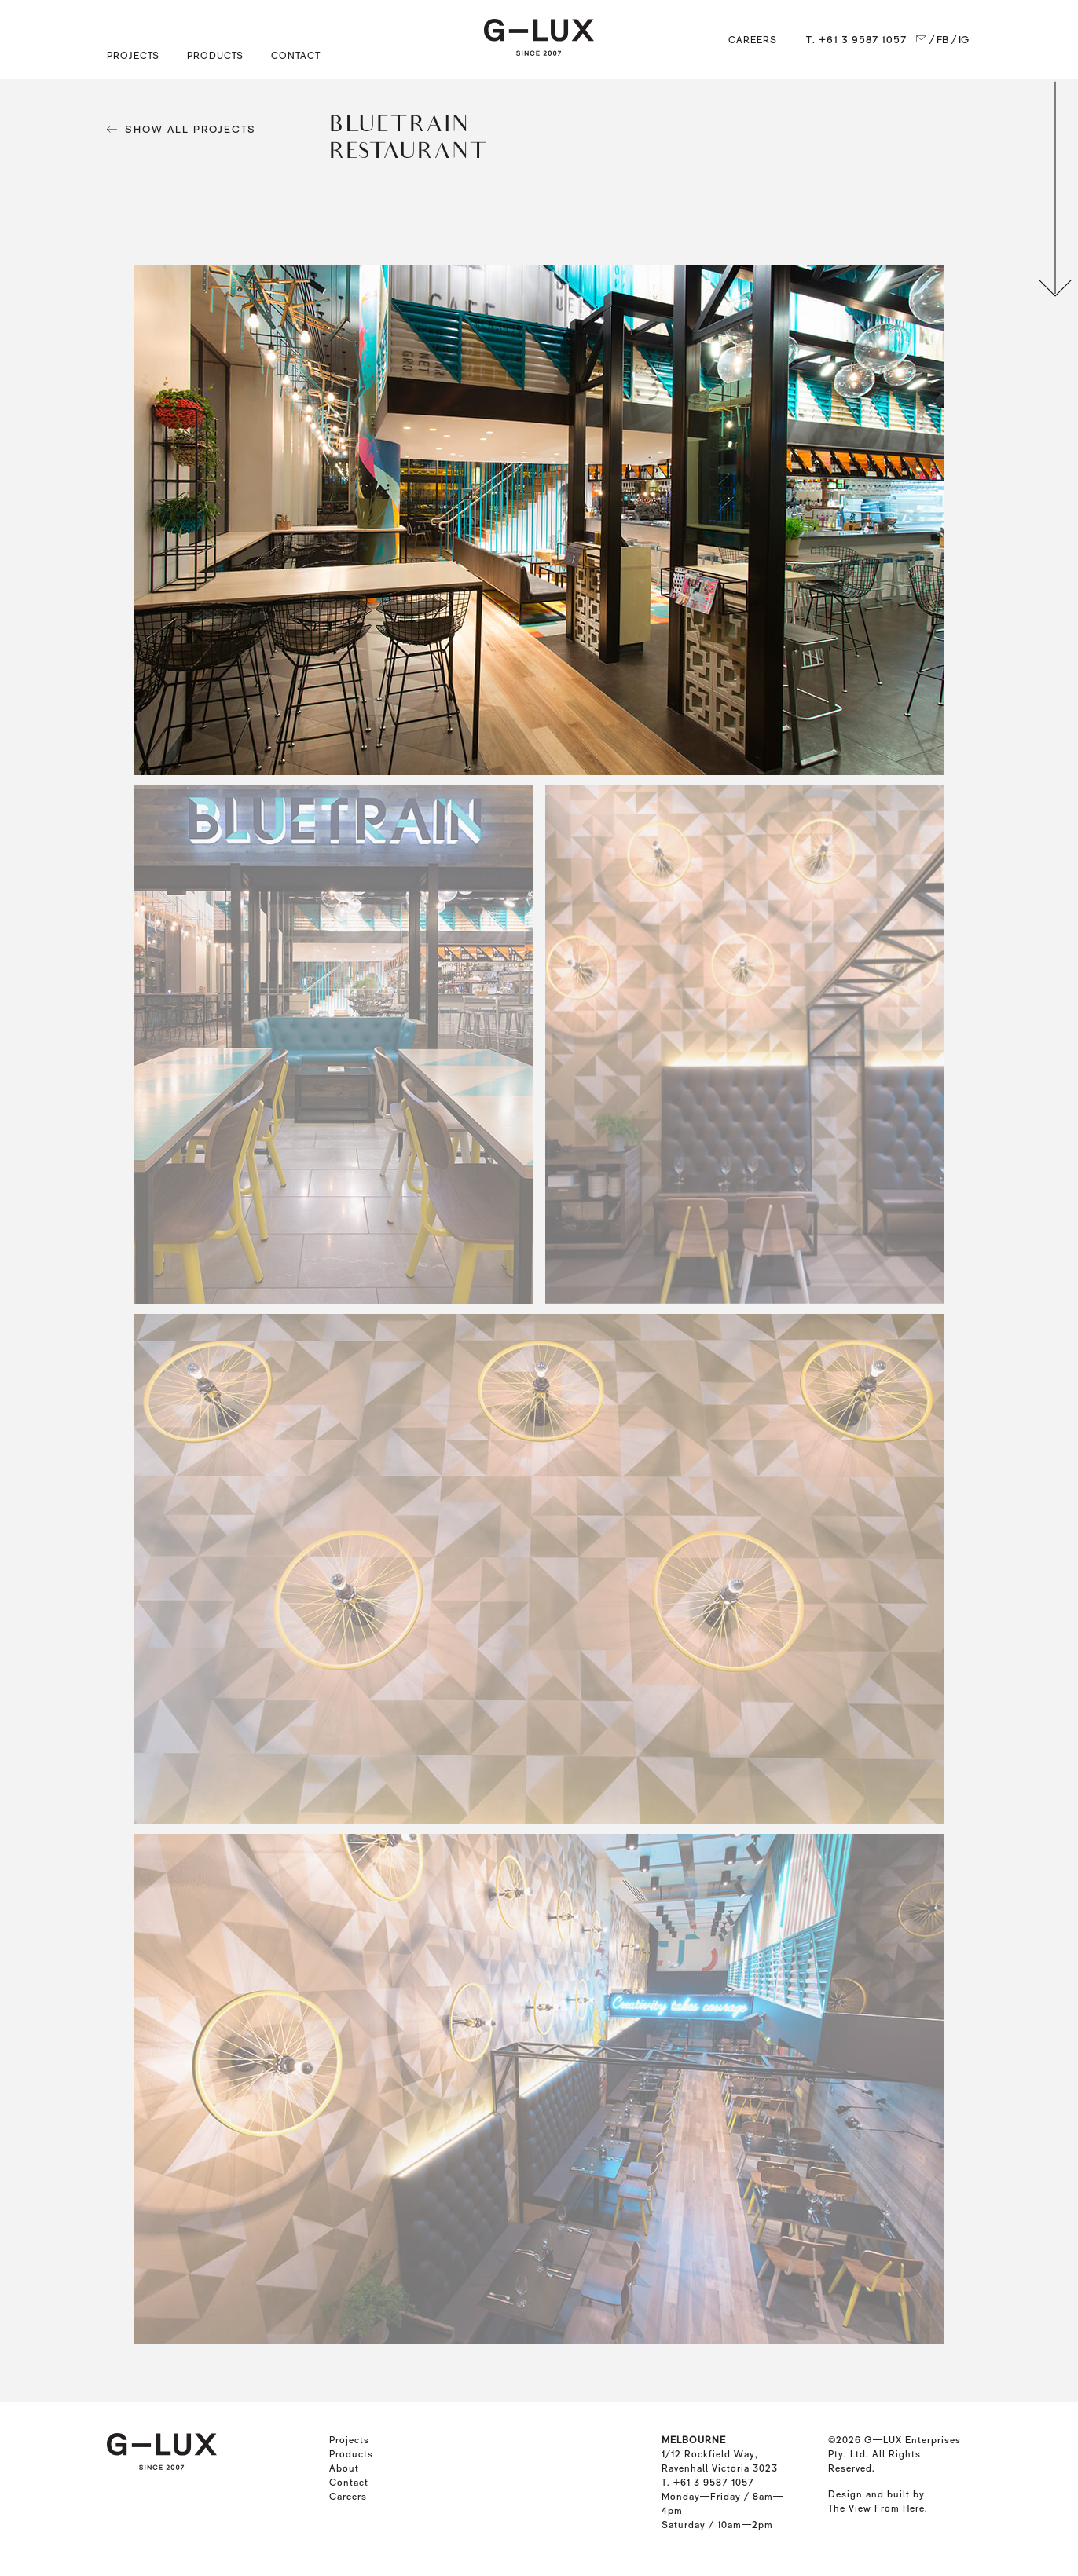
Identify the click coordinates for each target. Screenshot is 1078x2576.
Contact (296, 55)
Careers (752, 40)
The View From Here (876, 2508)
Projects (349, 2440)
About (344, 2468)
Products (351, 2454)
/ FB (939, 40)
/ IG (961, 40)
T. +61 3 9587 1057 (856, 40)
